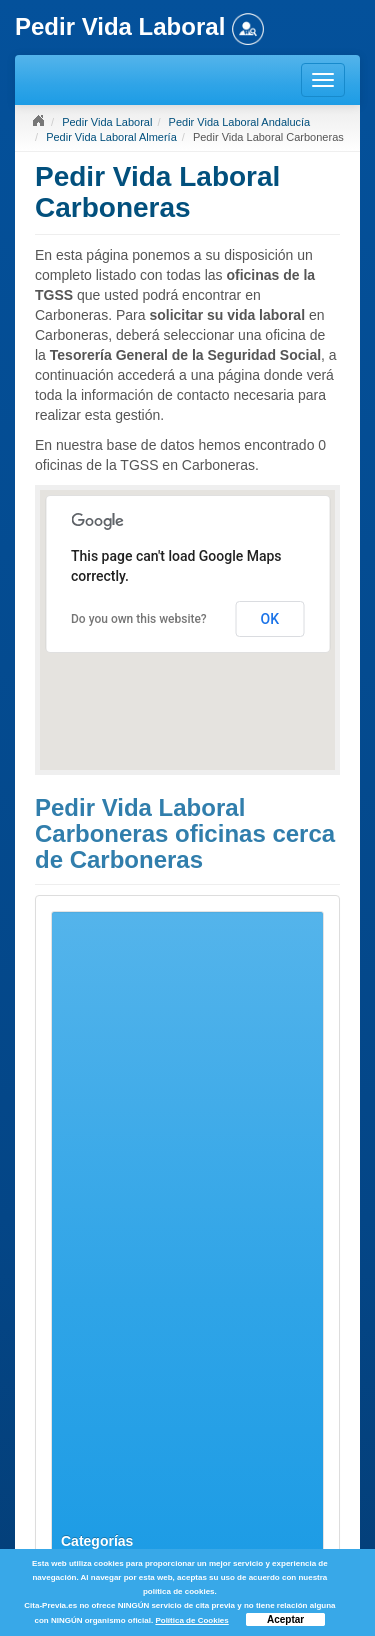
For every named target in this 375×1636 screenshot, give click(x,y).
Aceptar (285, 1619)
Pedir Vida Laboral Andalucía (240, 122)
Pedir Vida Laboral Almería (111, 137)
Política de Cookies (191, 1620)
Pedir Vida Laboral (107, 122)
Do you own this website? (139, 619)
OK (270, 619)
